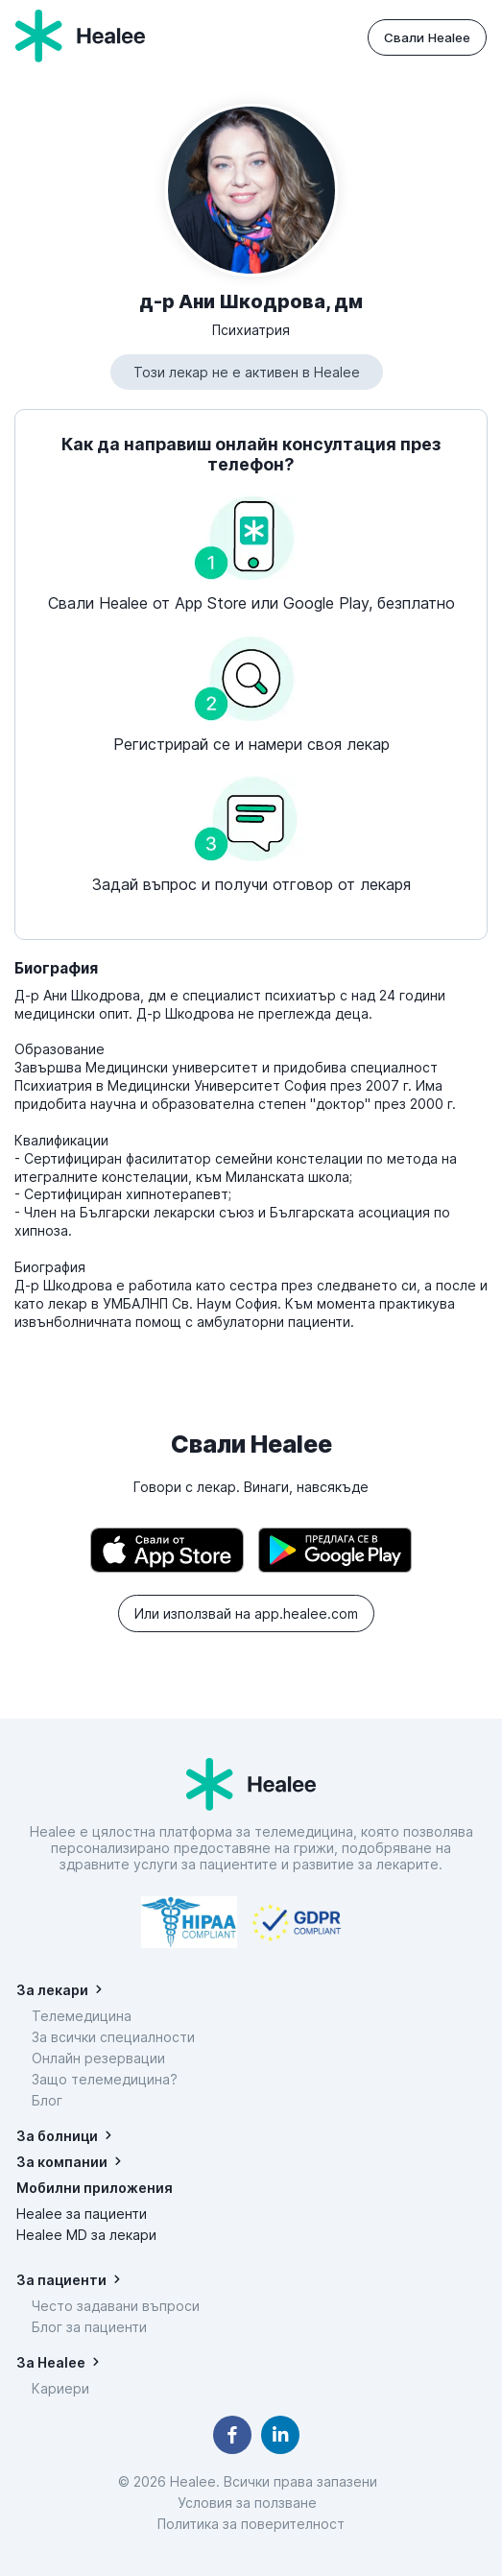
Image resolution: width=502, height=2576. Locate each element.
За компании (62, 2162)
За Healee (50, 2362)
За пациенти (61, 2280)
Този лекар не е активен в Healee (246, 372)
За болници (57, 2136)
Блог (47, 2100)
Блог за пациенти (89, 2327)
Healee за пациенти (81, 2213)
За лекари (52, 1990)
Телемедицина (81, 2016)
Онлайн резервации (98, 2058)
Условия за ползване (251, 2502)
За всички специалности (113, 2037)
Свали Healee (427, 37)
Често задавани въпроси (116, 2306)
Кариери (60, 2388)
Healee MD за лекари (86, 2235)
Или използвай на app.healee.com (246, 1613)
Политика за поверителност (251, 2524)
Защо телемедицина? (105, 2079)
